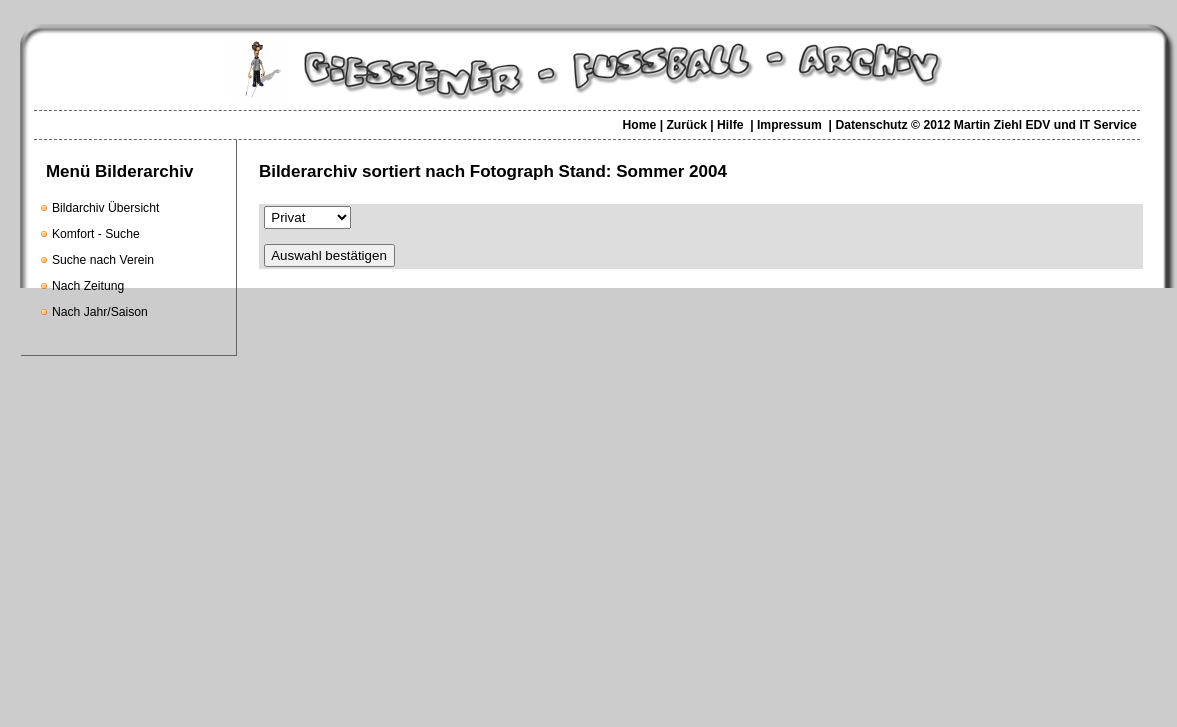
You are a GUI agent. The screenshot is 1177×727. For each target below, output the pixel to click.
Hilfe (730, 125)
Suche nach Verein (103, 260)
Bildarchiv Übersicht (105, 208)
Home (639, 125)
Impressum (789, 125)
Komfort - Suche (96, 234)
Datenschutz (871, 125)
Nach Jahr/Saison (100, 312)
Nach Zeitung (88, 286)
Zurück (686, 125)
